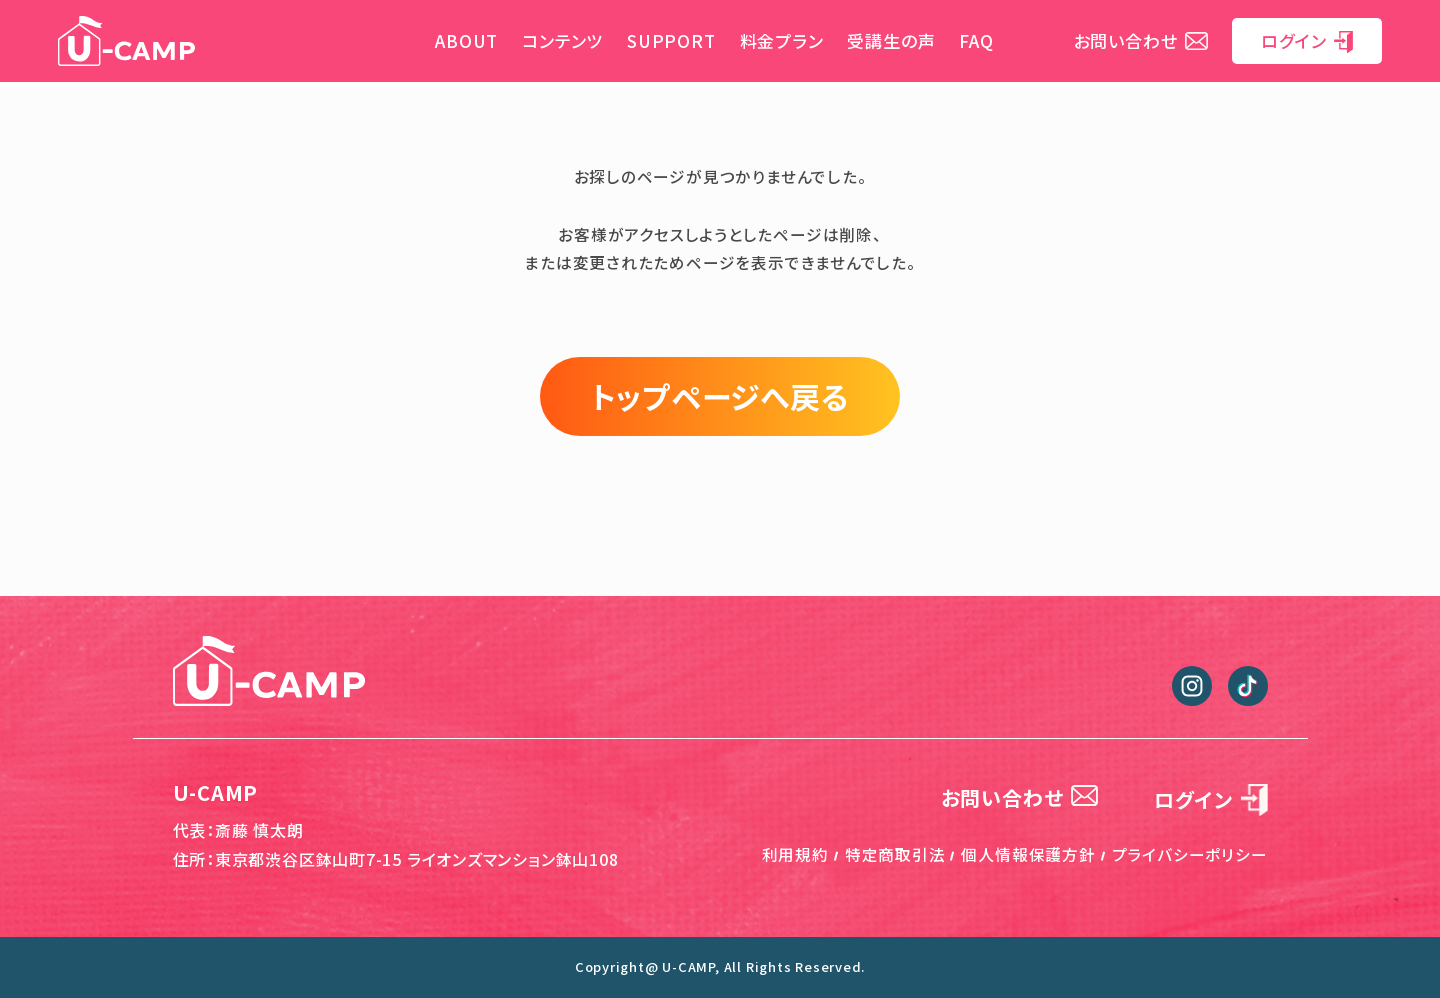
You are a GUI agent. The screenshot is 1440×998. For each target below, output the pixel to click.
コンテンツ (562, 40)
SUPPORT (671, 40)
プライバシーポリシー (1190, 854)
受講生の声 (891, 40)
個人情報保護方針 (1028, 854)
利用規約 (795, 854)
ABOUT (466, 40)
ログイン (1307, 40)
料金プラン (782, 40)
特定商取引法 (895, 854)
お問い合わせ (1141, 40)
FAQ (976, 40)
